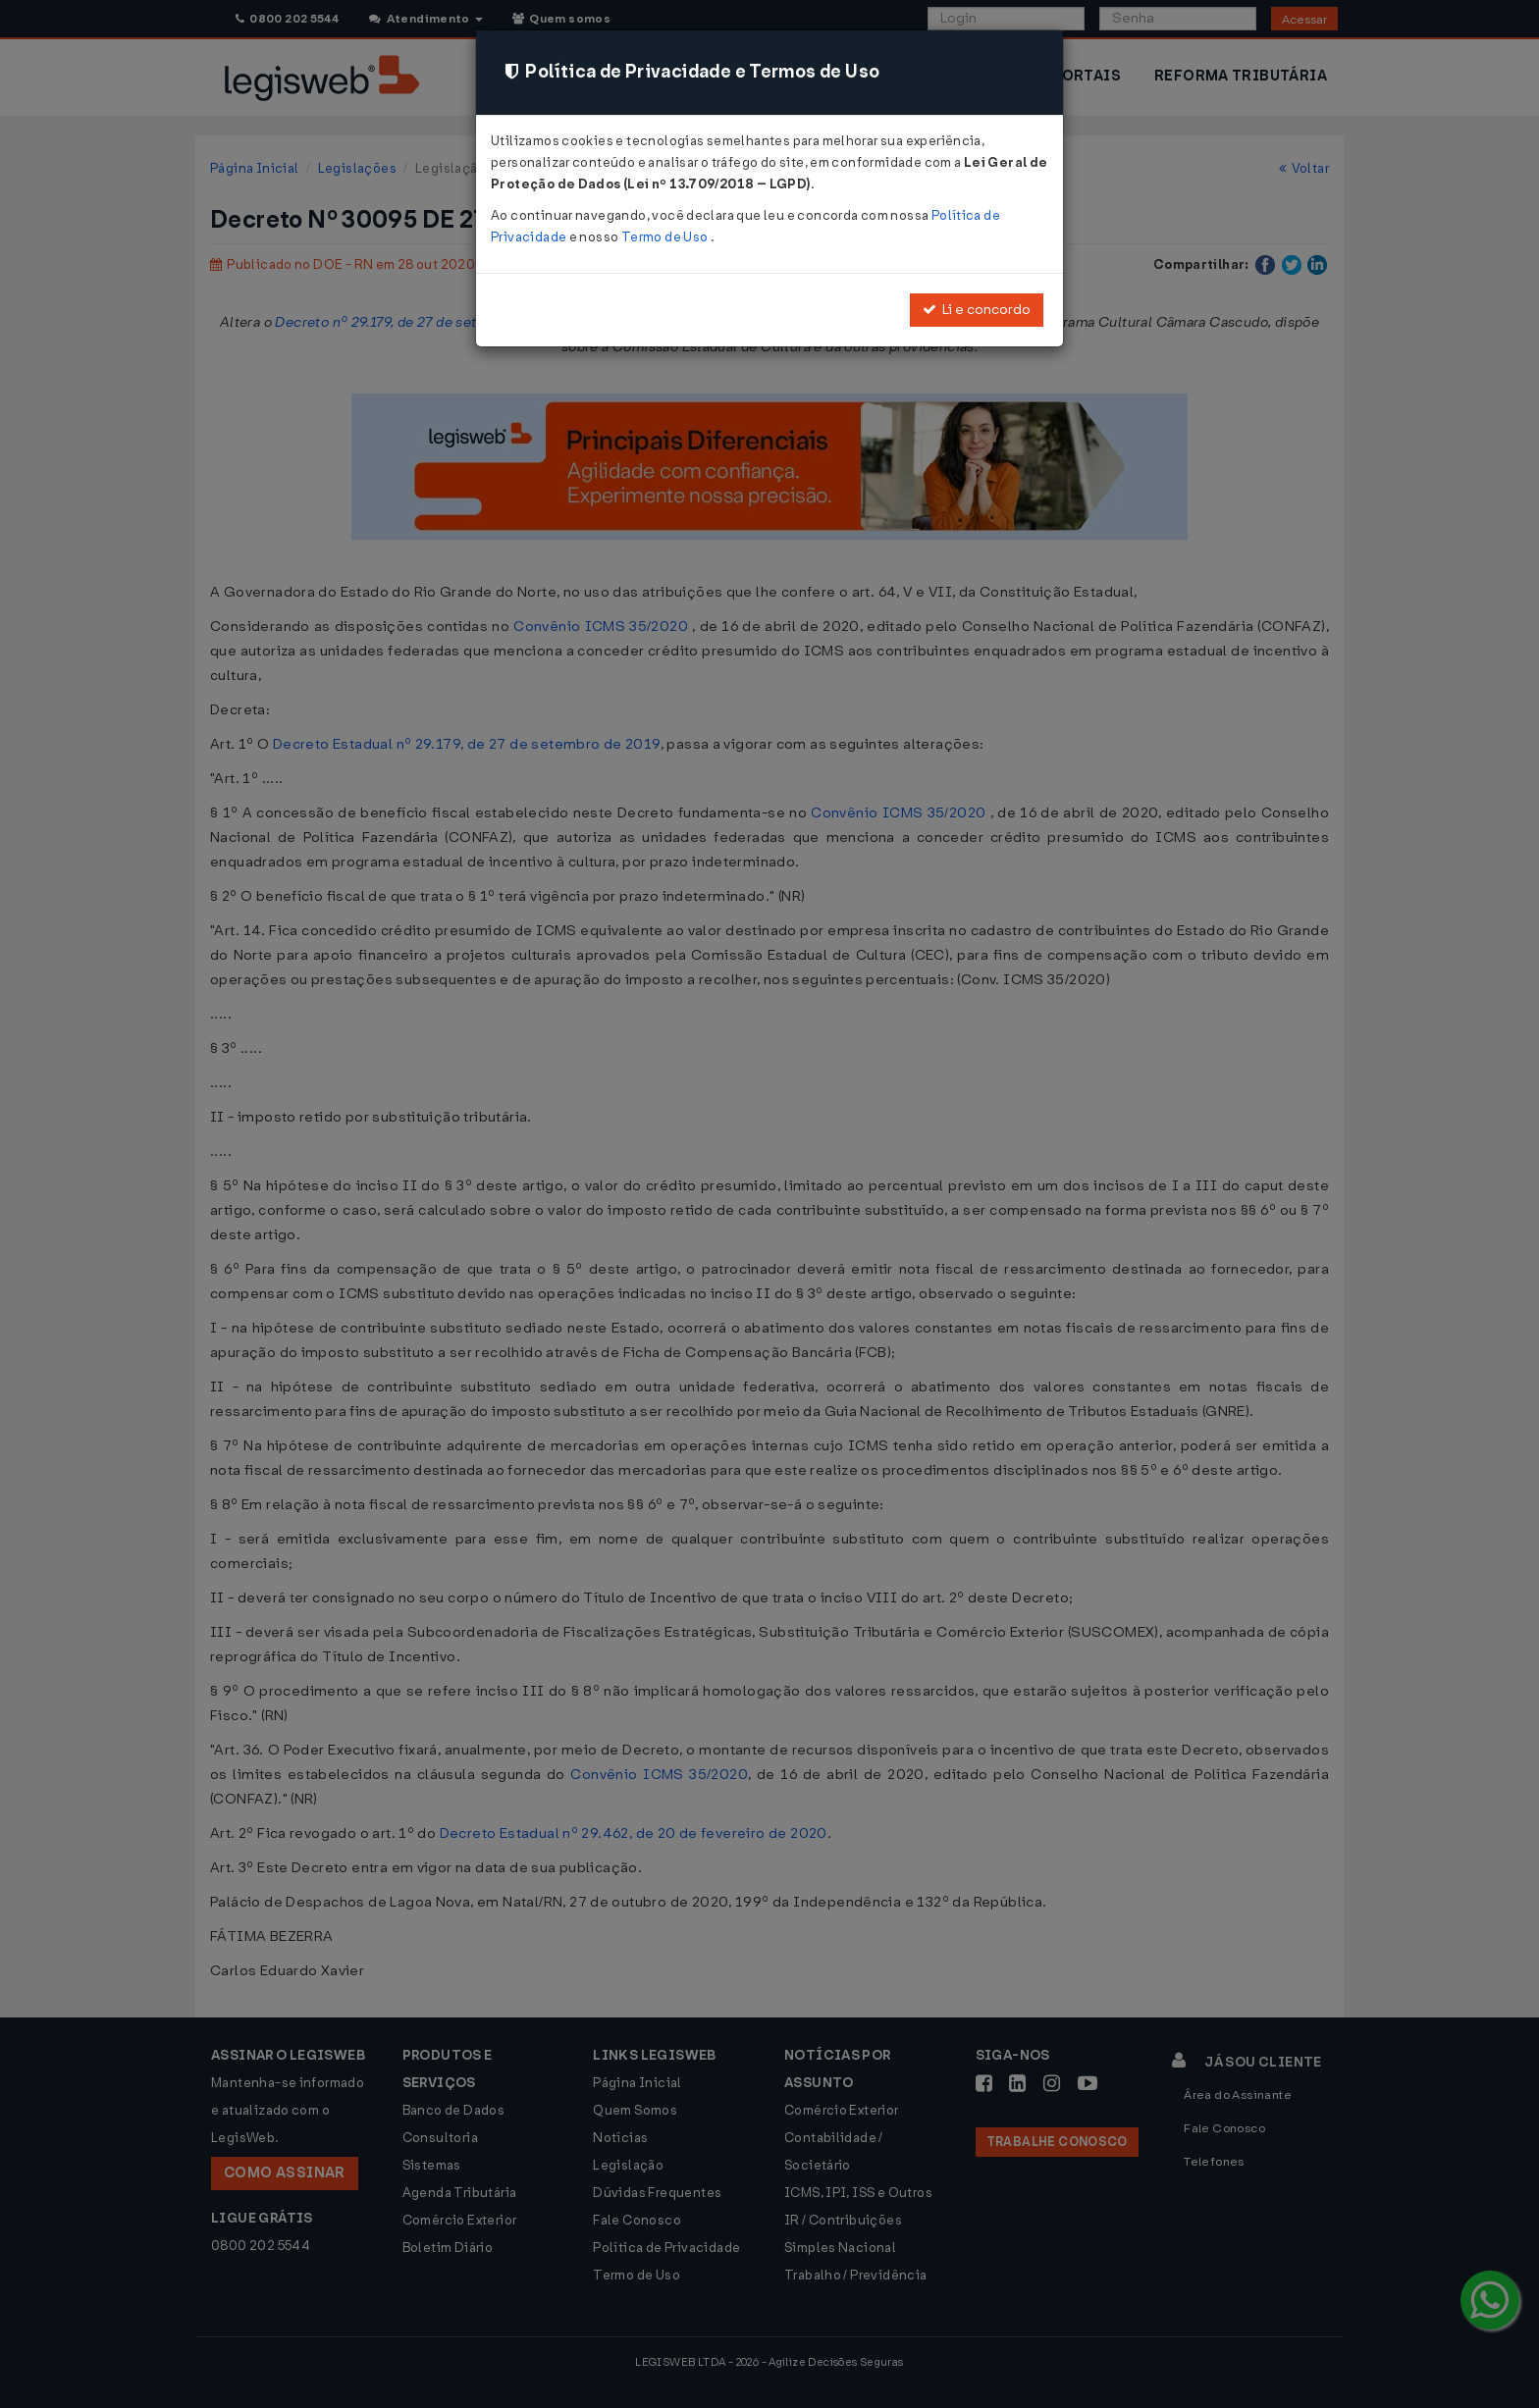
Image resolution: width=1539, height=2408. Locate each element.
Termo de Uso (666, 237)
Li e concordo (977, 309)
